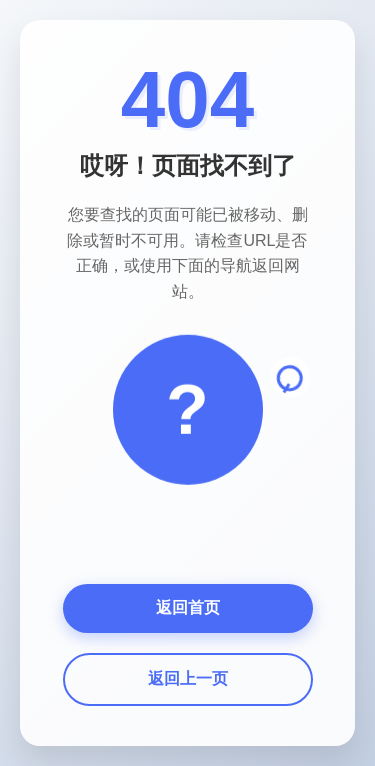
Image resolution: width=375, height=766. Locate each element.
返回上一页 (188, 678)
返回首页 (188, 607)
